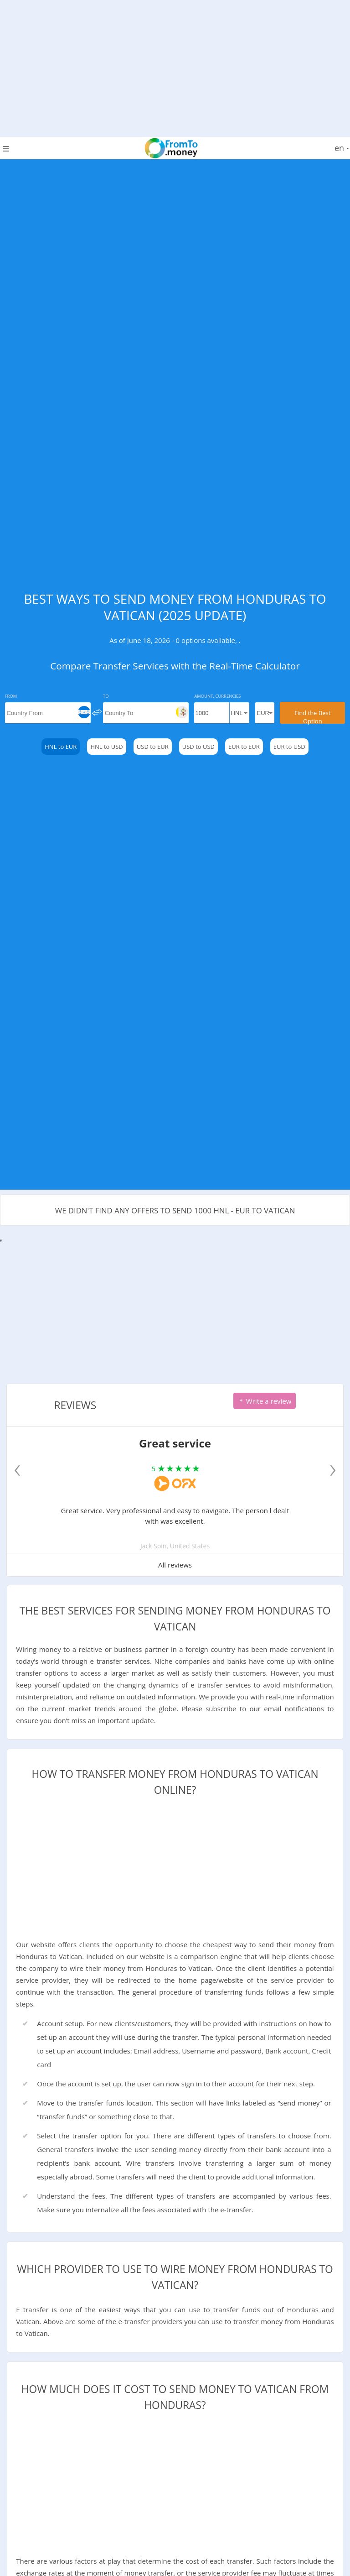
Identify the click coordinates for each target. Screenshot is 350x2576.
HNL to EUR (61, 746)
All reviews (175, 1564)
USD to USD (198, 746)
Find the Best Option (312, 716)
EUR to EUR (244, 746)
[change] (97, 712)
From (11, 696)
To (106, 696)
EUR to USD (289, 746)
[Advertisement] (175, 64)
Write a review (264, 1401)
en (342, 147)
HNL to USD (106, 746)
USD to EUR (153, 746)
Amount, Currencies (217, 696)
